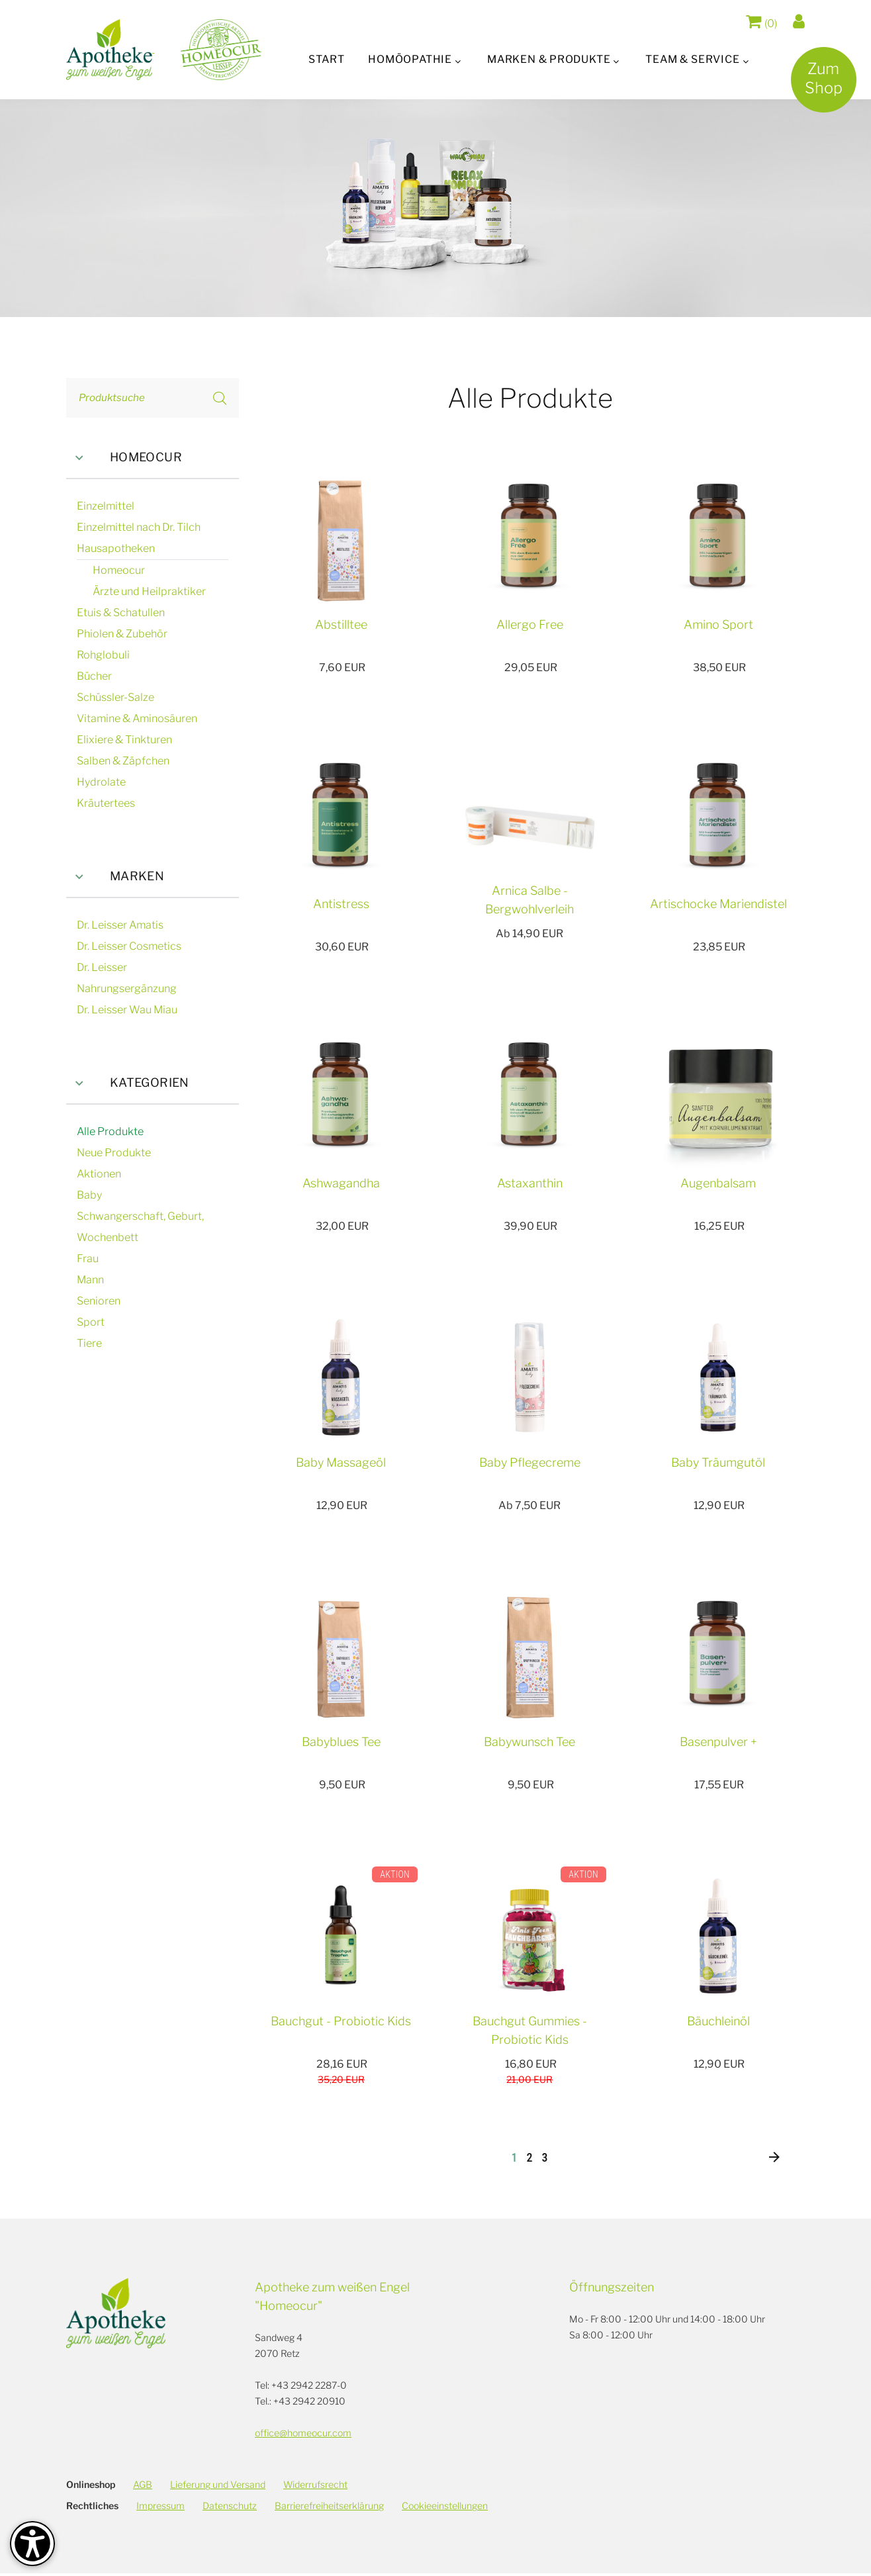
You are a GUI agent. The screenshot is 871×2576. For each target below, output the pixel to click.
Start (324, 59)
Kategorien (127, 1083)
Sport (91, 1322)
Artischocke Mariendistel (718, 904)
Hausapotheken (116, 548)
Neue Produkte (114, 1152)
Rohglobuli (103, 655)
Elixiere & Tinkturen (124, 739)
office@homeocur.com (303, 2435)
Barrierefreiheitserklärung (329, 2508)
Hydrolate (101, 782)
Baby (89, 1195)
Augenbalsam (718, 1183)
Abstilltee (341, 624)
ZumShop (819, 83)
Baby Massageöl (341, 1462)
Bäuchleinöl (718, 2021)
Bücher (94, 676)
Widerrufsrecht (315, 2487)
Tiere (89, 1343)
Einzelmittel (105, 506)
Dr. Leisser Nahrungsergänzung (127, 978)
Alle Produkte (110, 1131)
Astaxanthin (530, 1183)
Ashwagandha (341, 1183)
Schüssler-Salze (115, 697)
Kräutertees (106, 803)
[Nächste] (774, 2160)
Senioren (98, 1301)
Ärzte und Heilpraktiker (149, 591)
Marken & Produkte (549, 59)
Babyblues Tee (341, 1742)
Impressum (160, 2508)
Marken (115, 876)
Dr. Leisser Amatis (120, 925)
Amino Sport (718, 624)
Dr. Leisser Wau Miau (127, 1009)
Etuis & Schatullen (121, 612)
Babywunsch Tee (529, 1742)
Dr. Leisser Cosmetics (129, 946)
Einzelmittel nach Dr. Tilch (139, 527)
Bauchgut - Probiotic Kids (341, 2021)
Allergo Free (529, 624)
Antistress (341, 904)
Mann (90, 1279)
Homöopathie (408, 59)
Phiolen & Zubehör (122, 633)
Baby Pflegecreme (529, 1462)
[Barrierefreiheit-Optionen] (32, 2543)
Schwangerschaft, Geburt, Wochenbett (140, 1227)
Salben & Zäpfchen (123, 761)
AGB (142, 2487)
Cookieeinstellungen (445, 2508)
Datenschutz (230, 2508)
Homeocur (124, 457)
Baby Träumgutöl (718, 1462)
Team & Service (695, 59)
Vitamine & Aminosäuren (137, 718)
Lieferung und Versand (217, 2487)
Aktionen (99, 1174)
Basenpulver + (718, 1742)
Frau (88, 1258)
